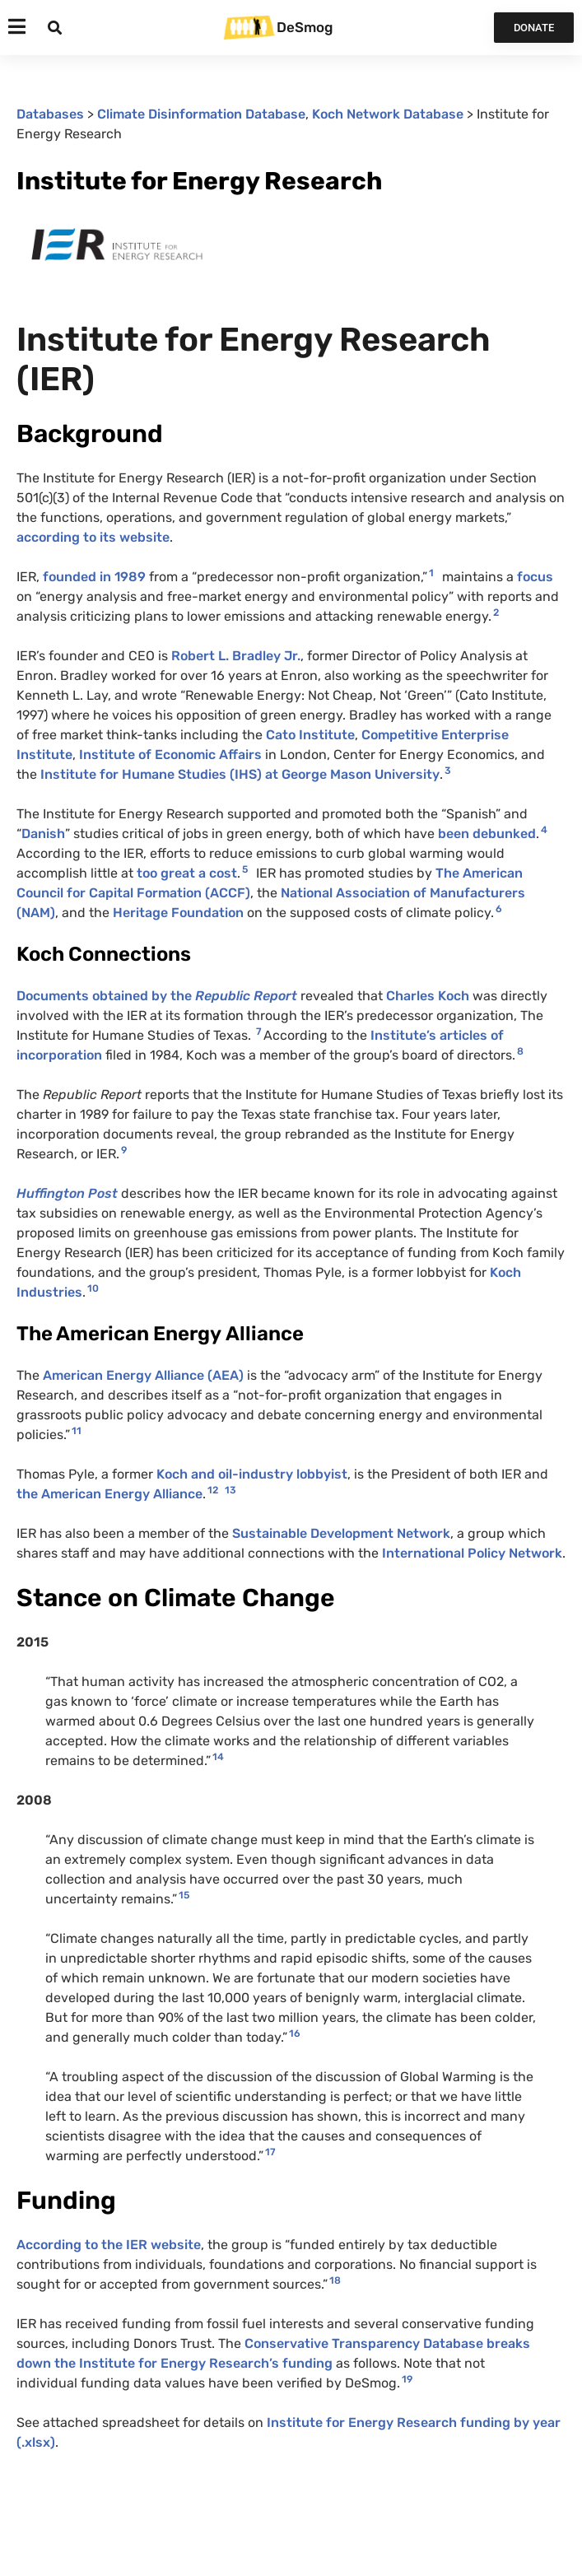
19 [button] (407, 2379)
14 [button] (218, 1757)
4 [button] (544, 830)
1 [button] (431, 573)
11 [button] (76, 1431)
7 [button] (259, 1031)
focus (535, 577)
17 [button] (270, 2152)
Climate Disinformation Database (201, 114)
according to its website (93, 537)
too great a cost (187, 873)
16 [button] (294, 2033)
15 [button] (184, 1895)
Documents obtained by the (156, 996)
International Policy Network (472, 1553)
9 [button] (124, 1150)
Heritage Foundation (178, 912)
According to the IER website (108, 2244)
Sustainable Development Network (341, 1533)
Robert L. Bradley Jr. (235, 656)
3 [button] (448, 770)
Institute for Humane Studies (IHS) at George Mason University (238, 774)
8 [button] (520, 1051)
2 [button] (496, 612)
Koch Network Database (387, 114)
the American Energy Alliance (109, 1494)
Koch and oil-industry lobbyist (251, 1474)
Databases (50, 114)
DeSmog (305, 27)
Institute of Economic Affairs (170, 754)
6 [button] (499, 909)
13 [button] (230, 1490)
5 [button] (245, 869)
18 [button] (335, 2280)
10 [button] (93, 1288)
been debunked (487, 833)
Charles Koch (427, 996)
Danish (43, 833)
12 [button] (212, 1490)
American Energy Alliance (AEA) (143, 1375)
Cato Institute (310, 735)
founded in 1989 (94, 577)
